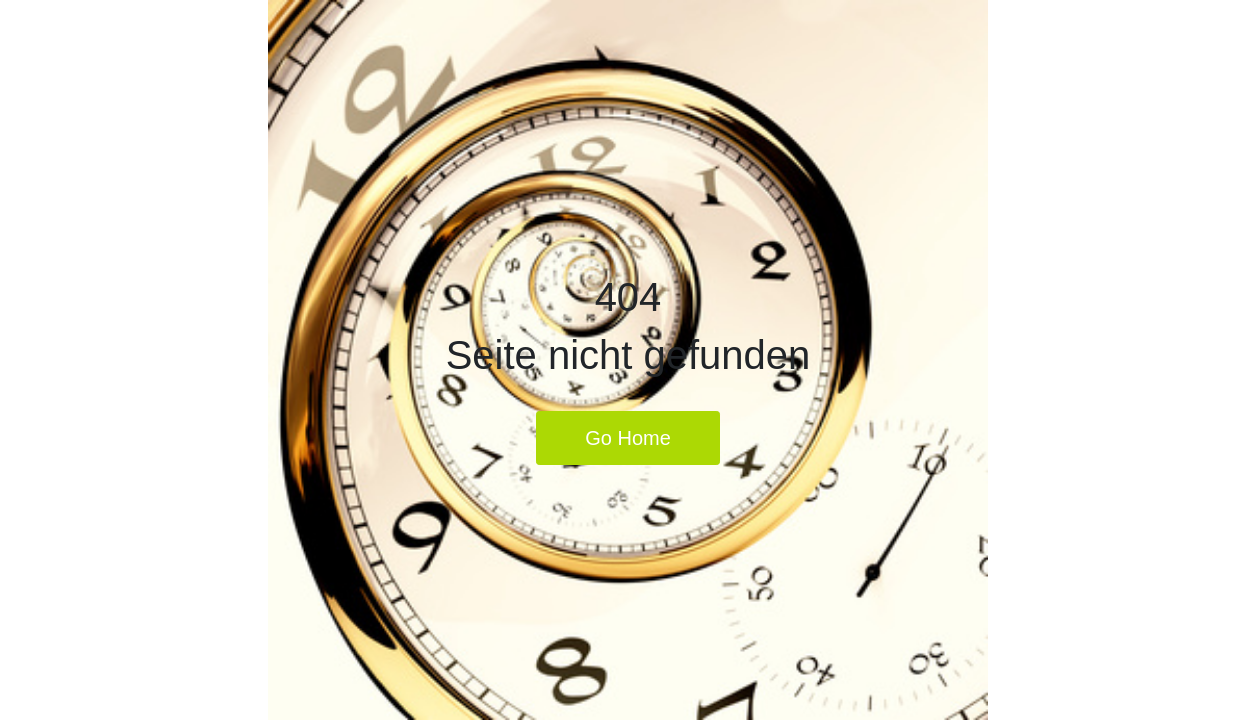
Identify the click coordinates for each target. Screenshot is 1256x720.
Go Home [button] (628, 438)
